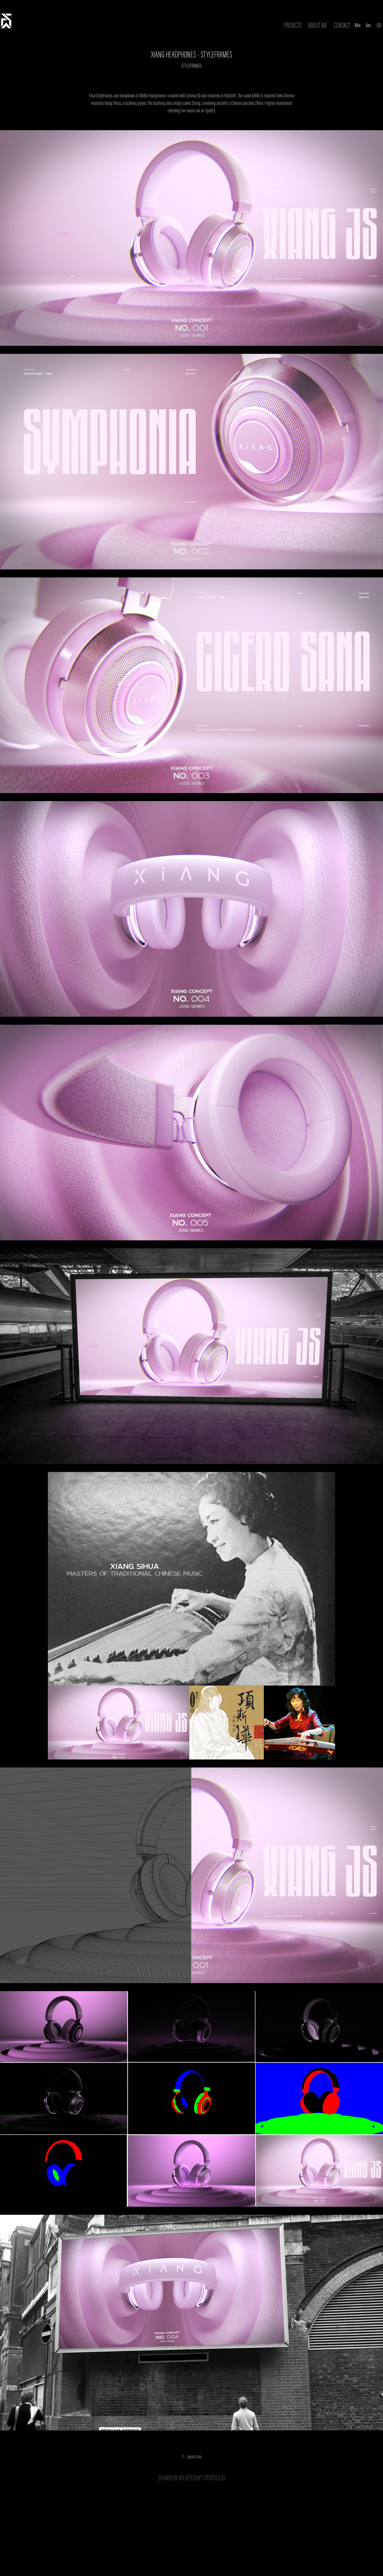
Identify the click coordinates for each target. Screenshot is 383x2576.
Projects (293, 25)
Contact (342, 25)
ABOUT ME (317, 25)
